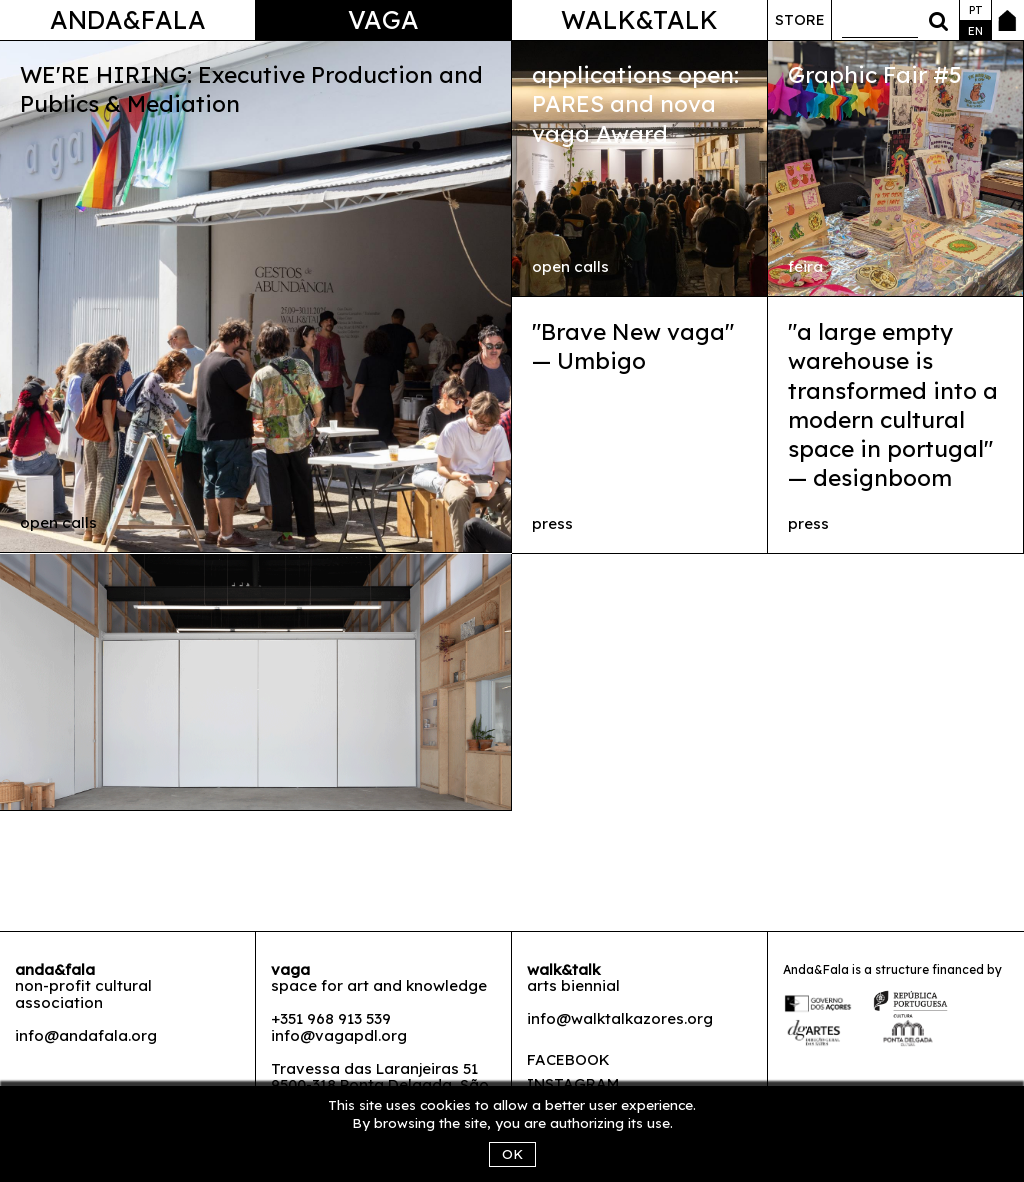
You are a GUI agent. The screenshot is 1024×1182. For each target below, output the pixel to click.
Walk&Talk (639, 19)
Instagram (573, 1083)
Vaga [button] (383, 19)
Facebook (568, 1059)
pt (976, 10)
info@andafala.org (86, 1035)
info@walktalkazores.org (620, 1018)
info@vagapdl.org (339, 1035)
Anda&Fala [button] (128, 19)
